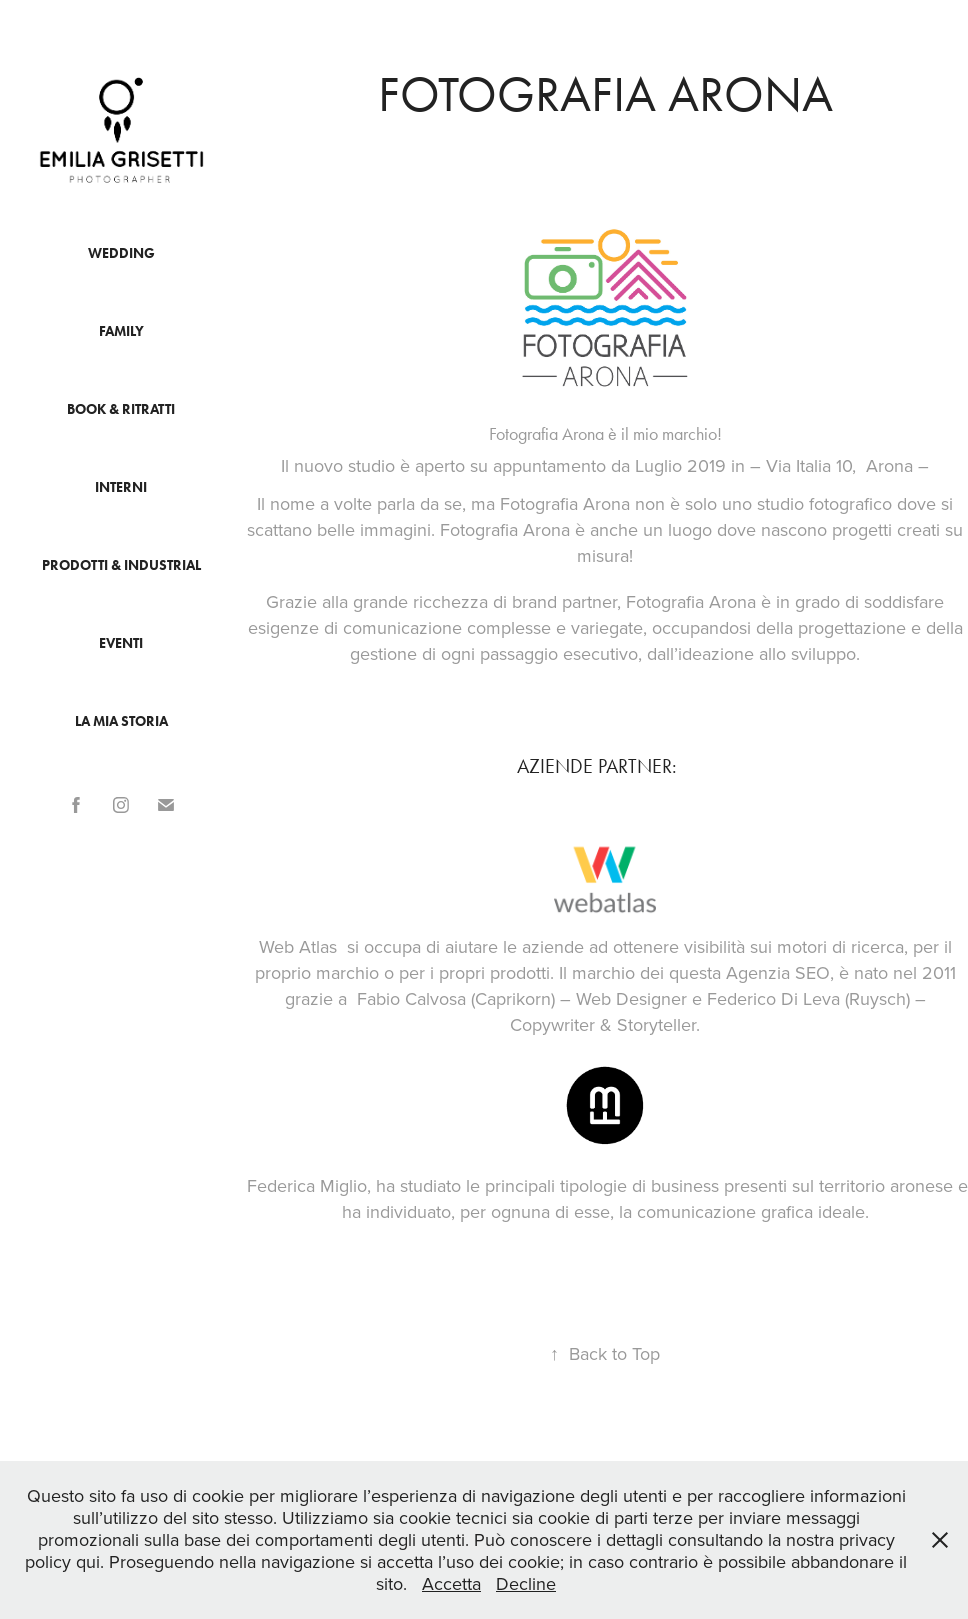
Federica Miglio (307, 1185)
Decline (526, 1583)
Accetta (451, 1583)
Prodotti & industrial (121, 565)
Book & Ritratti (121, 409)
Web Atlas (298, 946)
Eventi (121, 643)
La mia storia (121, 721)
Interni (121, 487)
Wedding (121, 253)
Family (121, 331)
